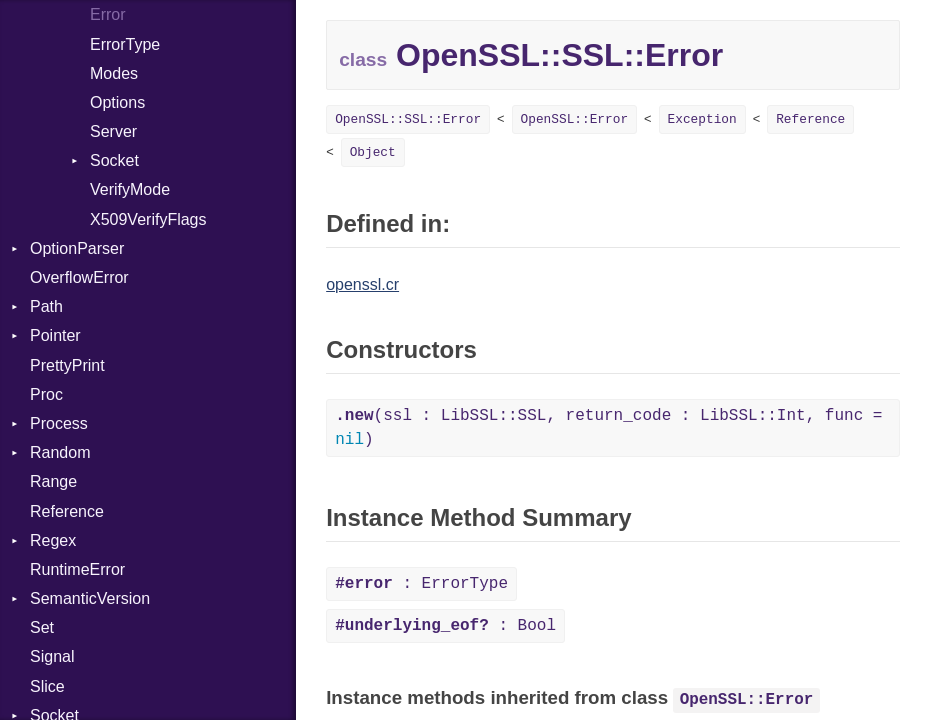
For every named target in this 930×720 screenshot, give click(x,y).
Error (108, 14)
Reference (67, 511)
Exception (702, 119)
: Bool (445, 626)
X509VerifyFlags (148, 219)
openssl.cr (362, 284)
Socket (114, 160)
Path (46, 306)
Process (59, 423)
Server (113, 131)
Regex (53, 540)
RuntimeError (77, 569)
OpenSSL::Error (575, 119)
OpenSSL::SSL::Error (408, 119)
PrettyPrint (67, 365)
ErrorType (125, 44)
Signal (52, 656)
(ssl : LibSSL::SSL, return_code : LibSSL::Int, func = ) (608, 428)
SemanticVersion (90, 598)
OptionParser (77, 248)
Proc (46, 394)
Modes (114, 73)
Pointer (55, 335)
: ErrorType (421, 584)
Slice (47, 686)
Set (42, 627)
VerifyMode (130, 189)
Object (373, 152)
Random (60, 452)
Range (53, 481)
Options (117, 102)
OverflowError (79, 277)
